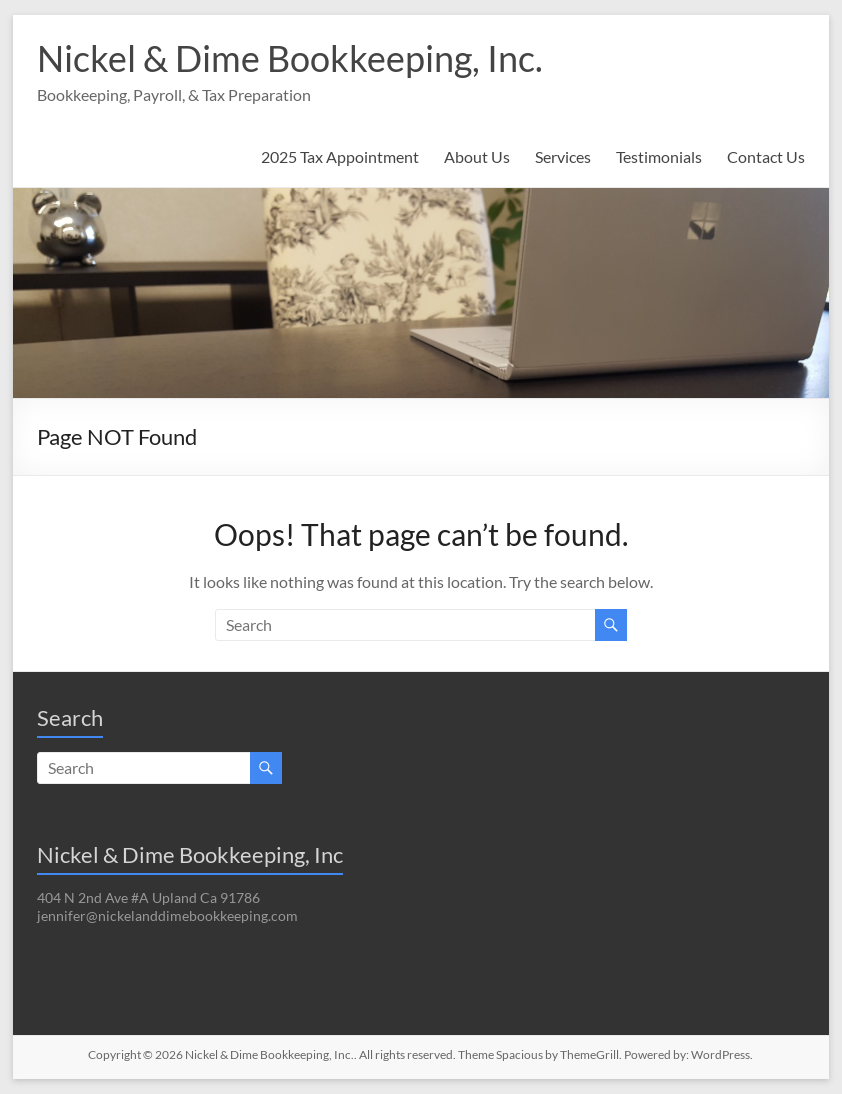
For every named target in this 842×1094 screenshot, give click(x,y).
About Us (477, 156)
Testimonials (659, 156)
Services (563, 156)
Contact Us (766, 156)
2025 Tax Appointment (340, 156)
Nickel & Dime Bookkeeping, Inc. (290, 58)
